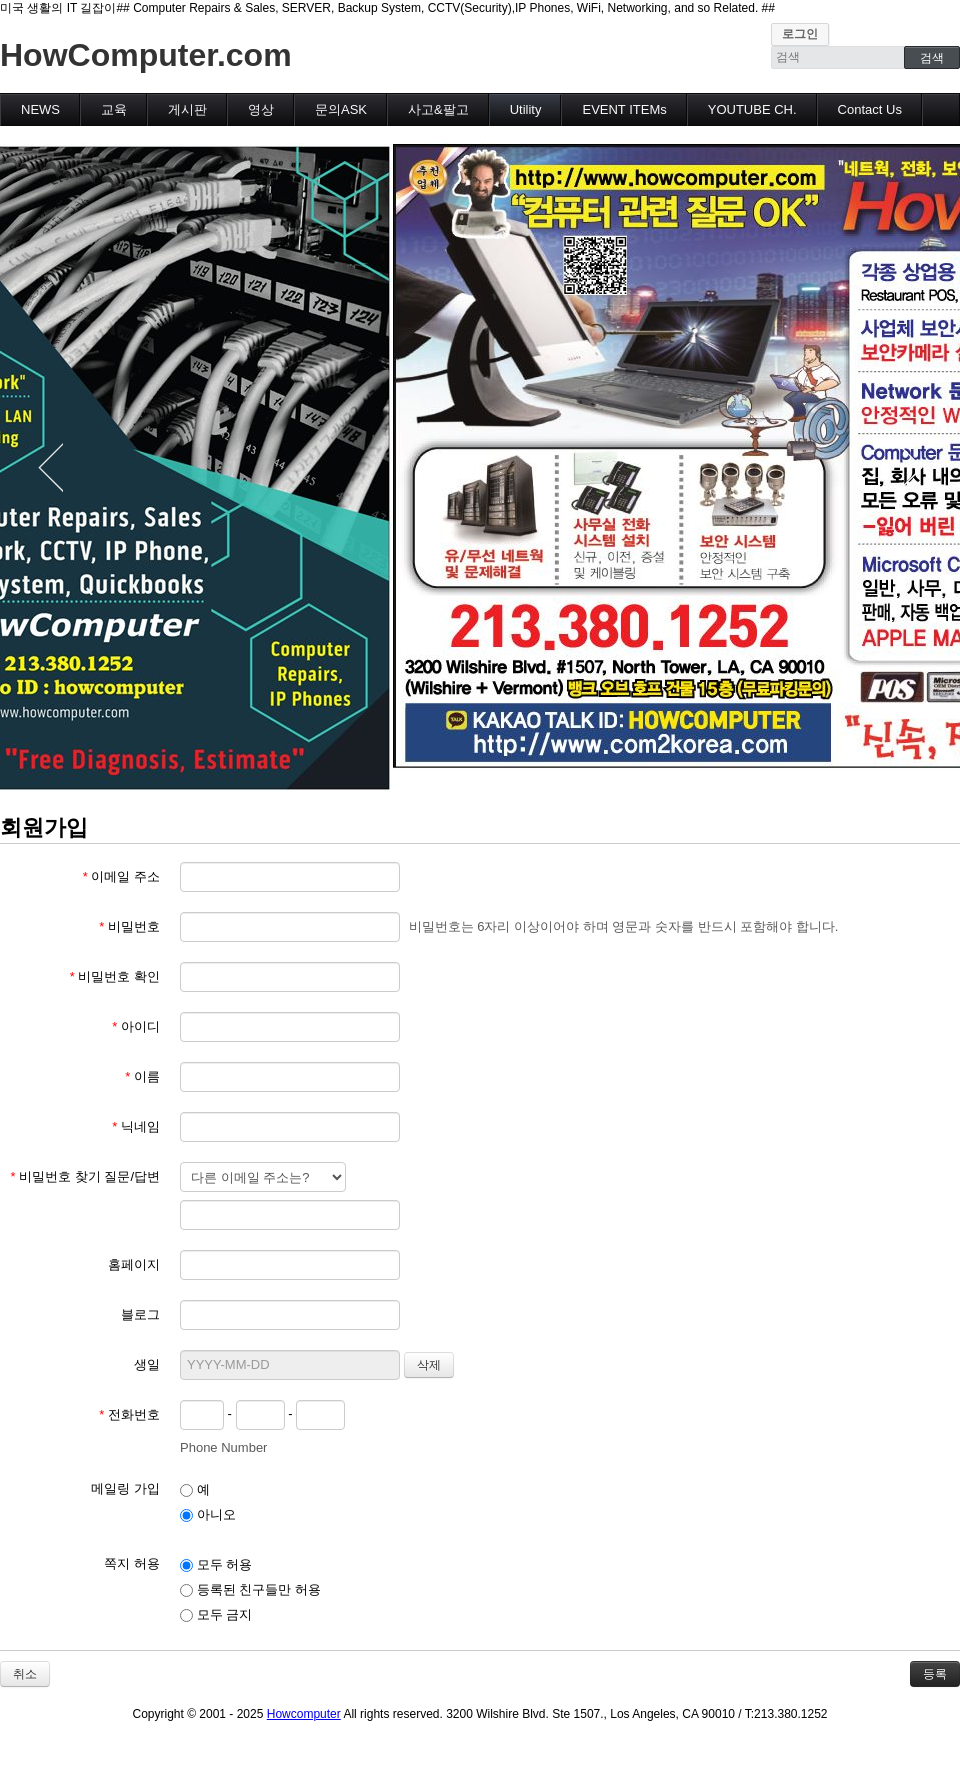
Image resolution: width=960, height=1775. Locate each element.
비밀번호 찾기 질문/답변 (85, 1176)
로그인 (800, 34)
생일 (147, 1364)
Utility (526, 109)
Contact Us (870, 109)
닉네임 (136, 1126)
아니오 (208, 1514)
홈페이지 (134, 1264)
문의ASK (341, 109)
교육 (114, 109)
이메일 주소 (121, 876)
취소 (25, 1674)
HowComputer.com (146, 55)
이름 (142, 1076)
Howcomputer (304, 1714)
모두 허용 (216, 1564)
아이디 (136, 1026)
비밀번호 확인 (115, 976)
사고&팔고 (438, 109)
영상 (261, 109)
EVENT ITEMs (624, 109)
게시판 (187, 109)
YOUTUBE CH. (752, 109)
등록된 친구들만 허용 (250, 1589)
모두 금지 (216, 1614)
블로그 (140, 1314)
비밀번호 (129, 926)
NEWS (40, 109)
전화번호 (129, 1414)
